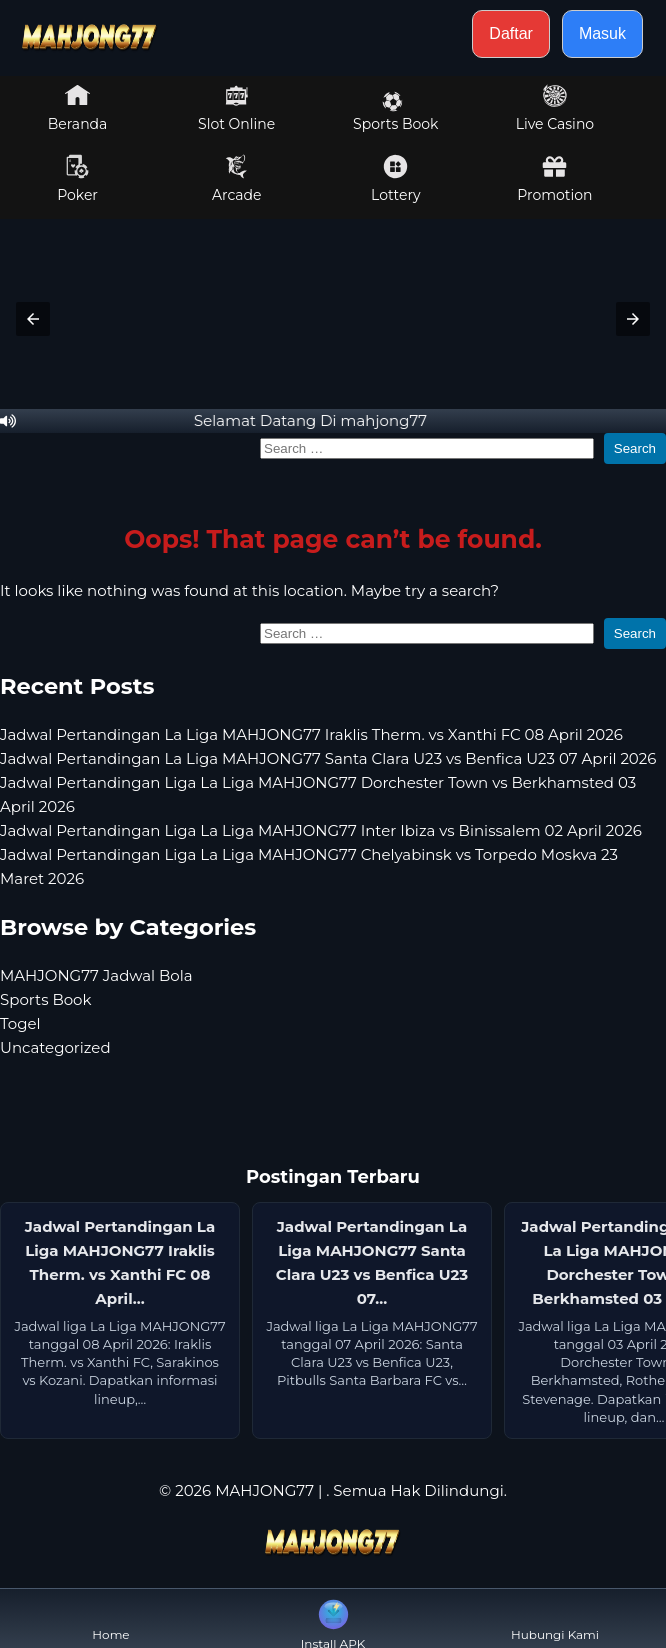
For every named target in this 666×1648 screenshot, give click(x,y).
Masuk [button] (602, 33)
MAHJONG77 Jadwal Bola (96, 975)
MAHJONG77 (264, 1490)
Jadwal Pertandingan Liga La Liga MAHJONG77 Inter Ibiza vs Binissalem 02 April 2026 (321, 830)
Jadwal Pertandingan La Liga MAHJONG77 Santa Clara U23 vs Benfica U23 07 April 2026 (328, 758)
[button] (33, 319)
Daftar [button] (511, 33)
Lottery (395, 179)
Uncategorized (55, 1047)
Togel (20, 1023)
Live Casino (555, 108)
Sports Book (395, 112)
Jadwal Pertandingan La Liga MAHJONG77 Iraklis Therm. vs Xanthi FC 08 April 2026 (311, 734)
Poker (77, 179)
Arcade (237, 179)
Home (110, 1618)
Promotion (554, 179)
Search (635, 448)
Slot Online (236, 108)
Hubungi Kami (555, 1618)
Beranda (78, 108)
